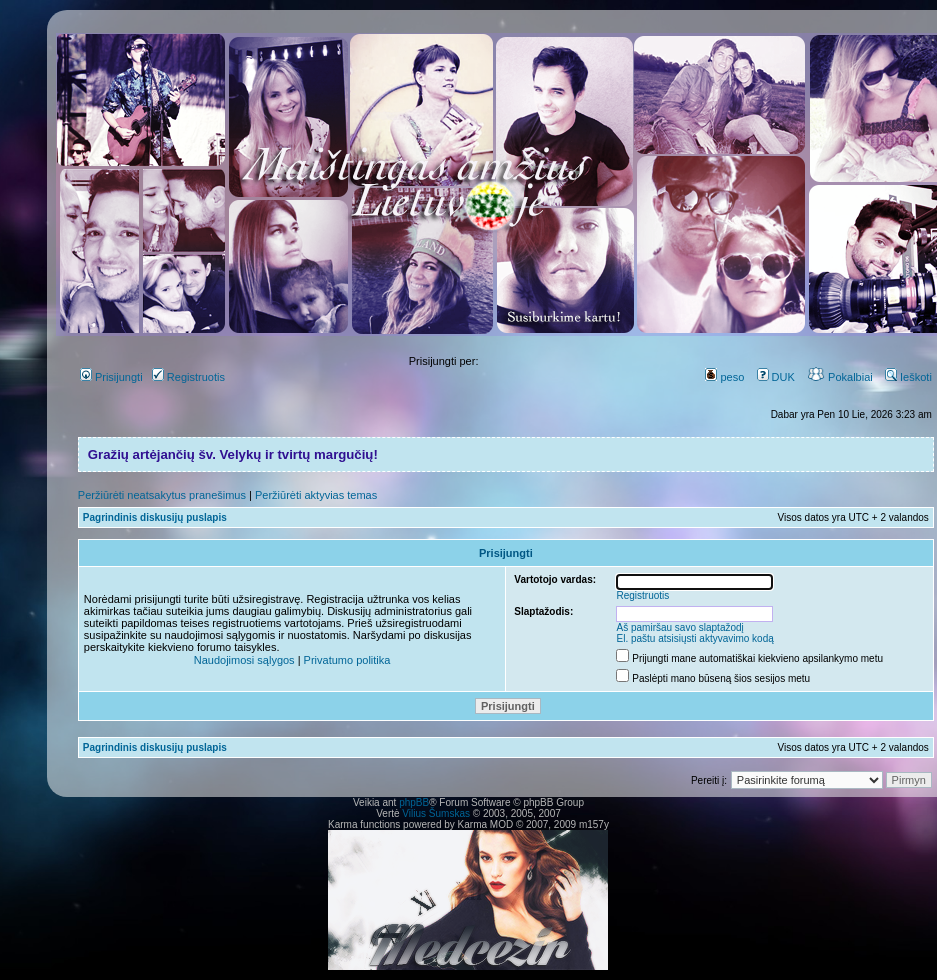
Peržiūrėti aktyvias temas (316, 495)
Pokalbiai (840, 377)
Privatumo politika (347, 660)
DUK (776, 377)
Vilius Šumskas (436, 813)
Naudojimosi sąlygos (244, 660)
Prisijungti (111, 377)
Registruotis (188, 377)
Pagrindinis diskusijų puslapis (155, 517)
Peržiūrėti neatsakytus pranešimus (162, 495)
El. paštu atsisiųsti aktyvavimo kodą (695, 638)
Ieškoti (908, 377)
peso (724, 377)
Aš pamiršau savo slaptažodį (680, 627)
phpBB (414, 802)
